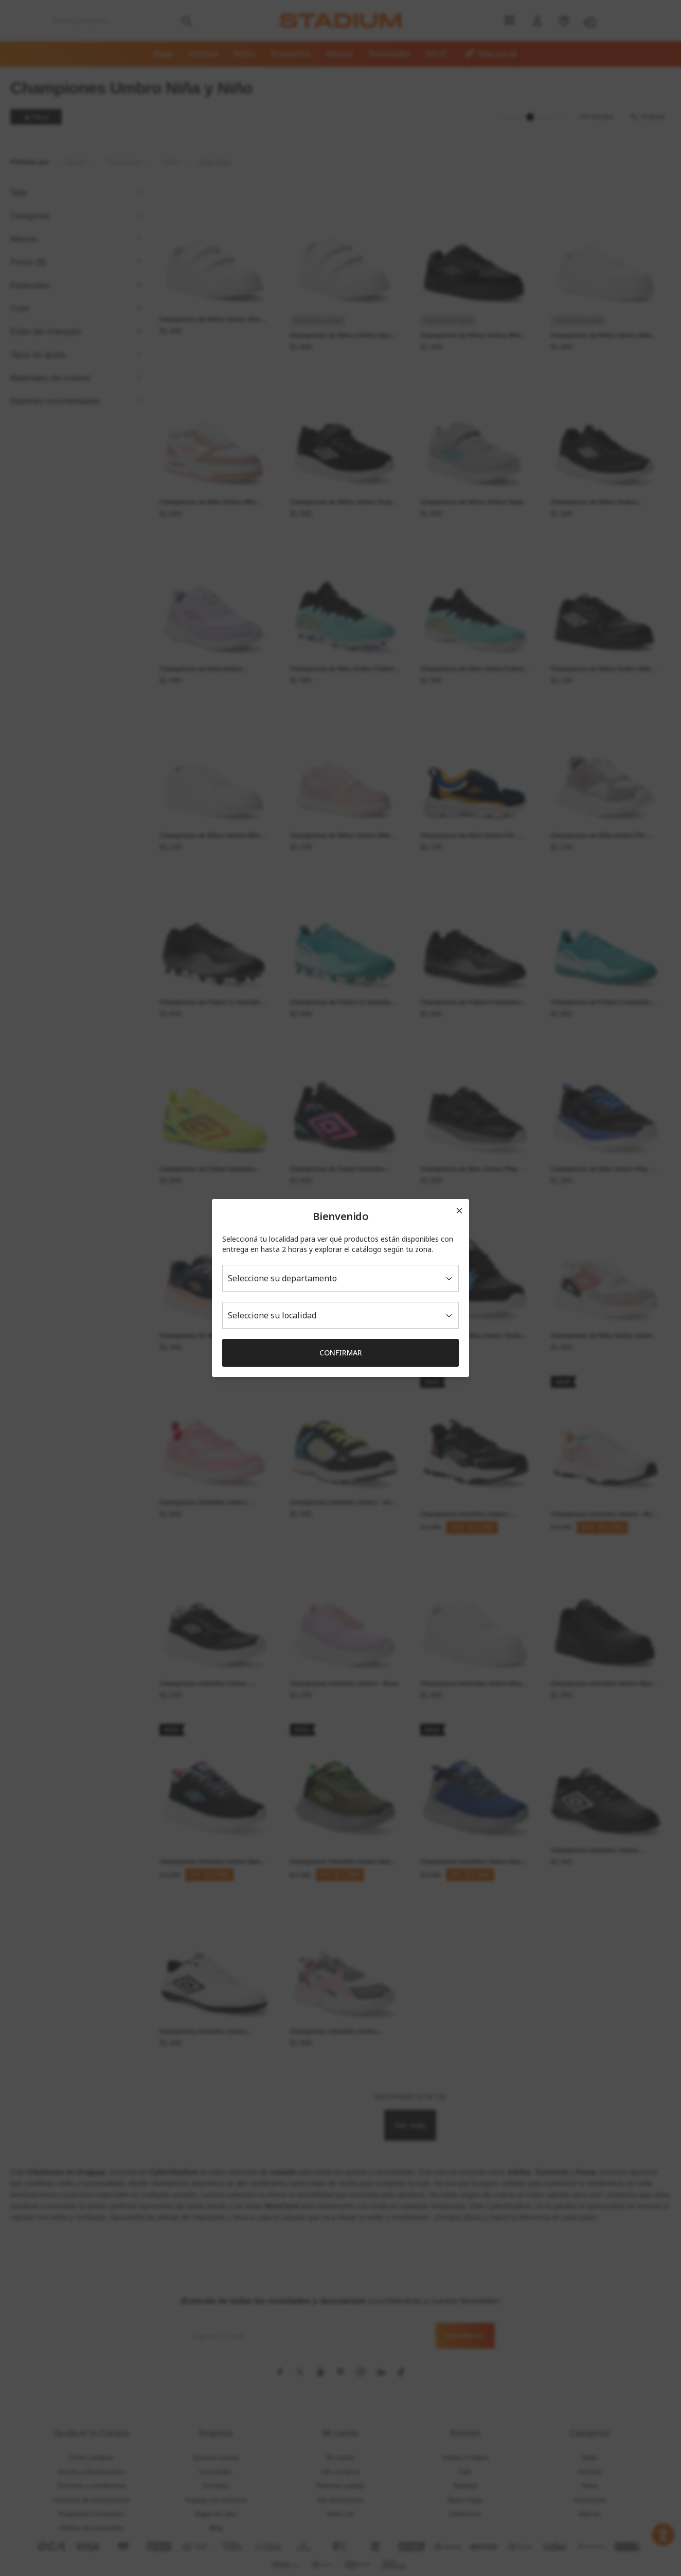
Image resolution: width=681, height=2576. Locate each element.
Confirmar (340, 1352)
